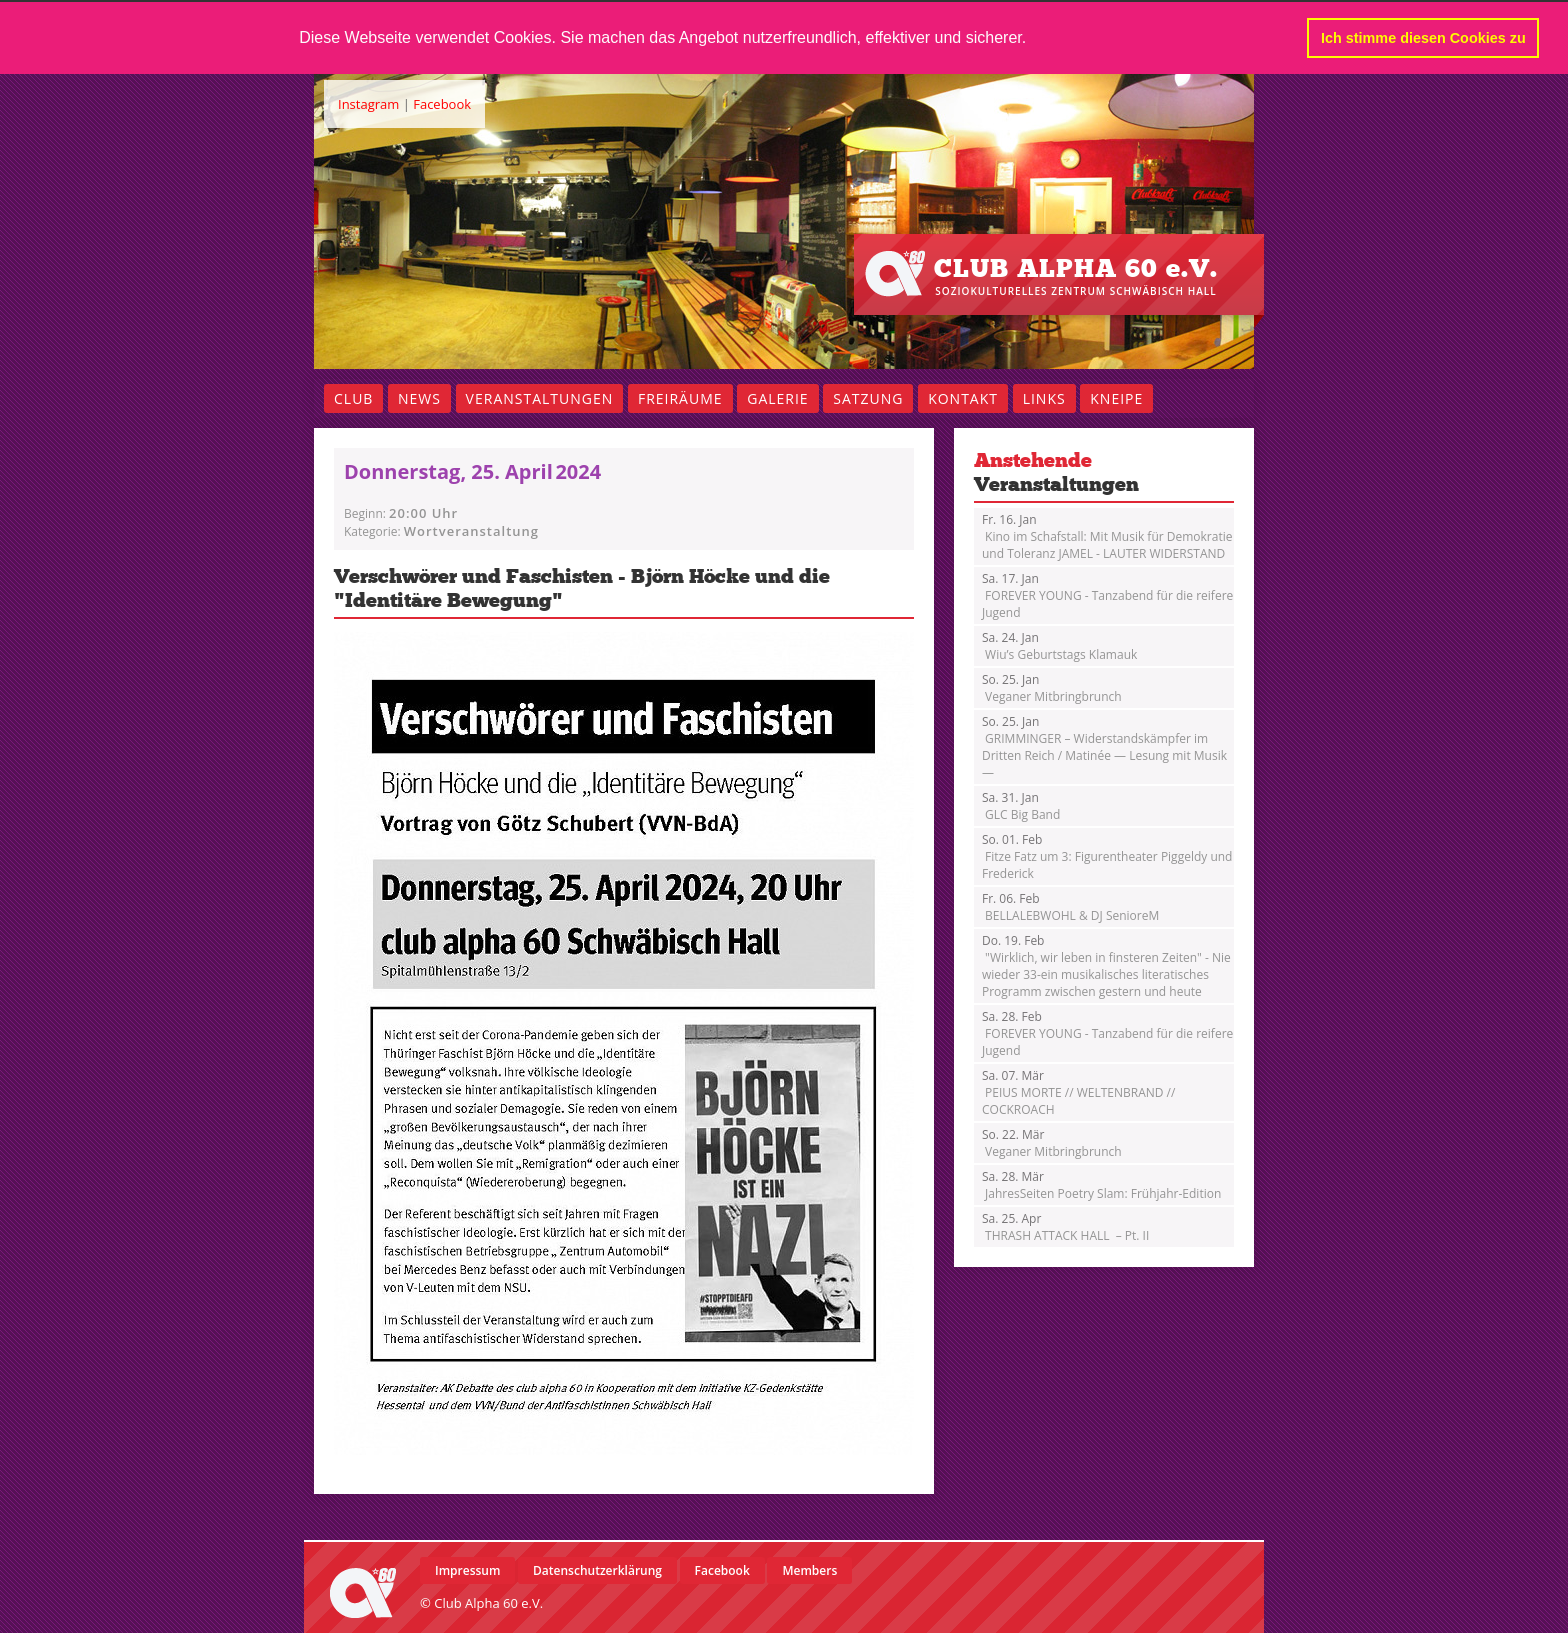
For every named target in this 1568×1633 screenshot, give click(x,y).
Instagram (368, 103)
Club (353, 397)
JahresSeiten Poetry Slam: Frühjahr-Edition (1101, 1184)
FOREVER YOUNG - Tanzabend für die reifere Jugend (1107, 594)
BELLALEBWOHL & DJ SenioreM (1070, 906)
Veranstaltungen (540, 397)
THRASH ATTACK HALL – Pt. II (1065, 1226)
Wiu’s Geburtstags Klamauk (1059, 645)
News (419, 397)
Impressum (467, 1569)
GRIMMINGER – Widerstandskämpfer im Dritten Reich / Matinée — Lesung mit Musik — (1104, 746)
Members (809, 1569)
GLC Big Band (1021, 805)
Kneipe (1116, 397)
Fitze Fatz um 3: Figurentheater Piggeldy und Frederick (1107, 855)
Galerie (777, 397)
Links (1044, 397)
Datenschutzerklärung (597, 1569)
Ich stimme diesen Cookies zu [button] (1423, 38)
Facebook (442, 103)
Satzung (868, 397)
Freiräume (680, 397)
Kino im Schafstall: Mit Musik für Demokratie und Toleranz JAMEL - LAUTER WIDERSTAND (1107, 535)
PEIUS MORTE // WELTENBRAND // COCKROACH (1078, 1091)
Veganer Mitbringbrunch (1052, 687)
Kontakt (963, 397)
